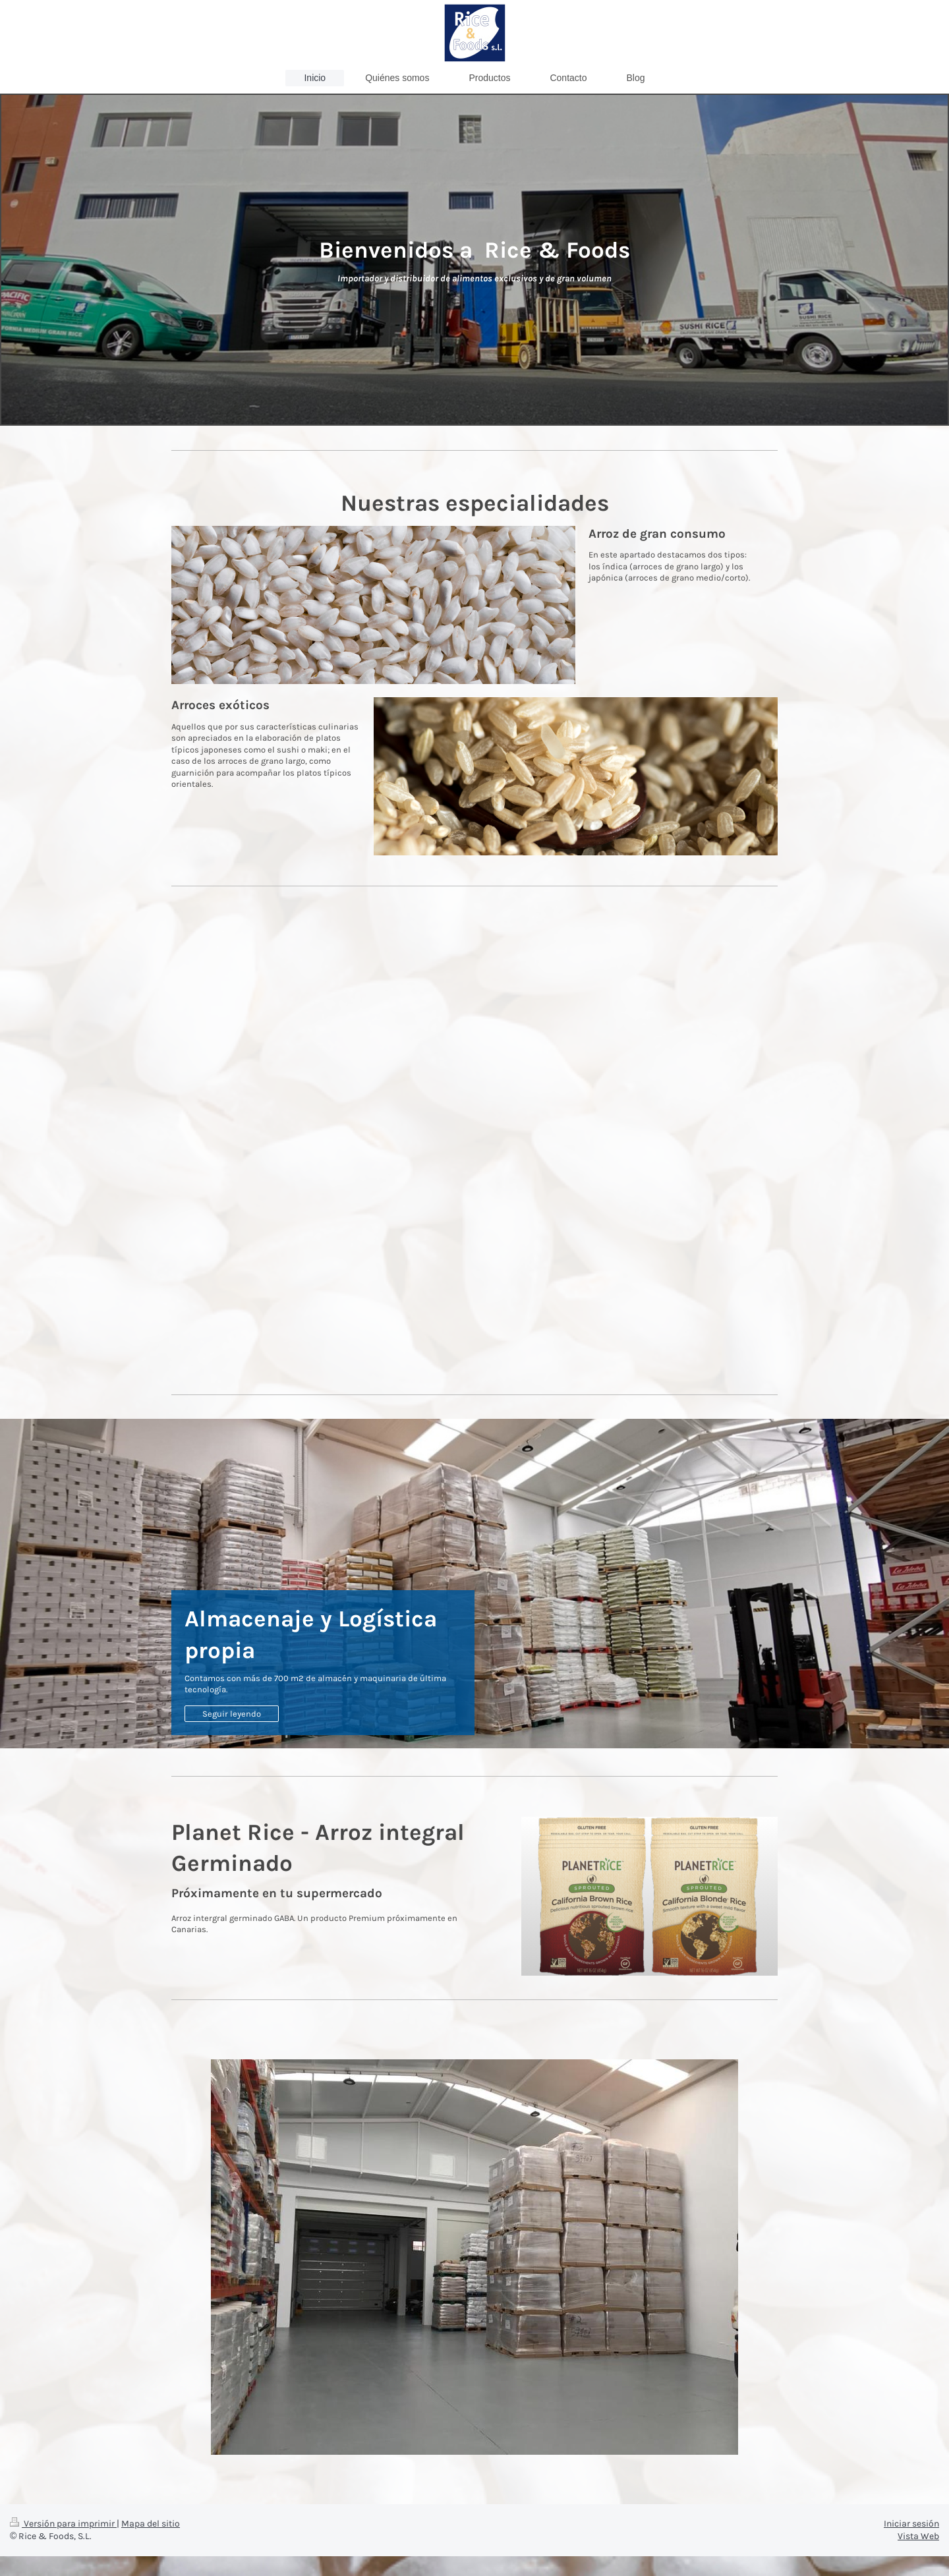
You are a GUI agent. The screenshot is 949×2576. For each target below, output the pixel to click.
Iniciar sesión (911, 2523)
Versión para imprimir (63, 2523)
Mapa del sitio (150, 2523)
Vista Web (918, 2536)
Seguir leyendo (231, 1714)
